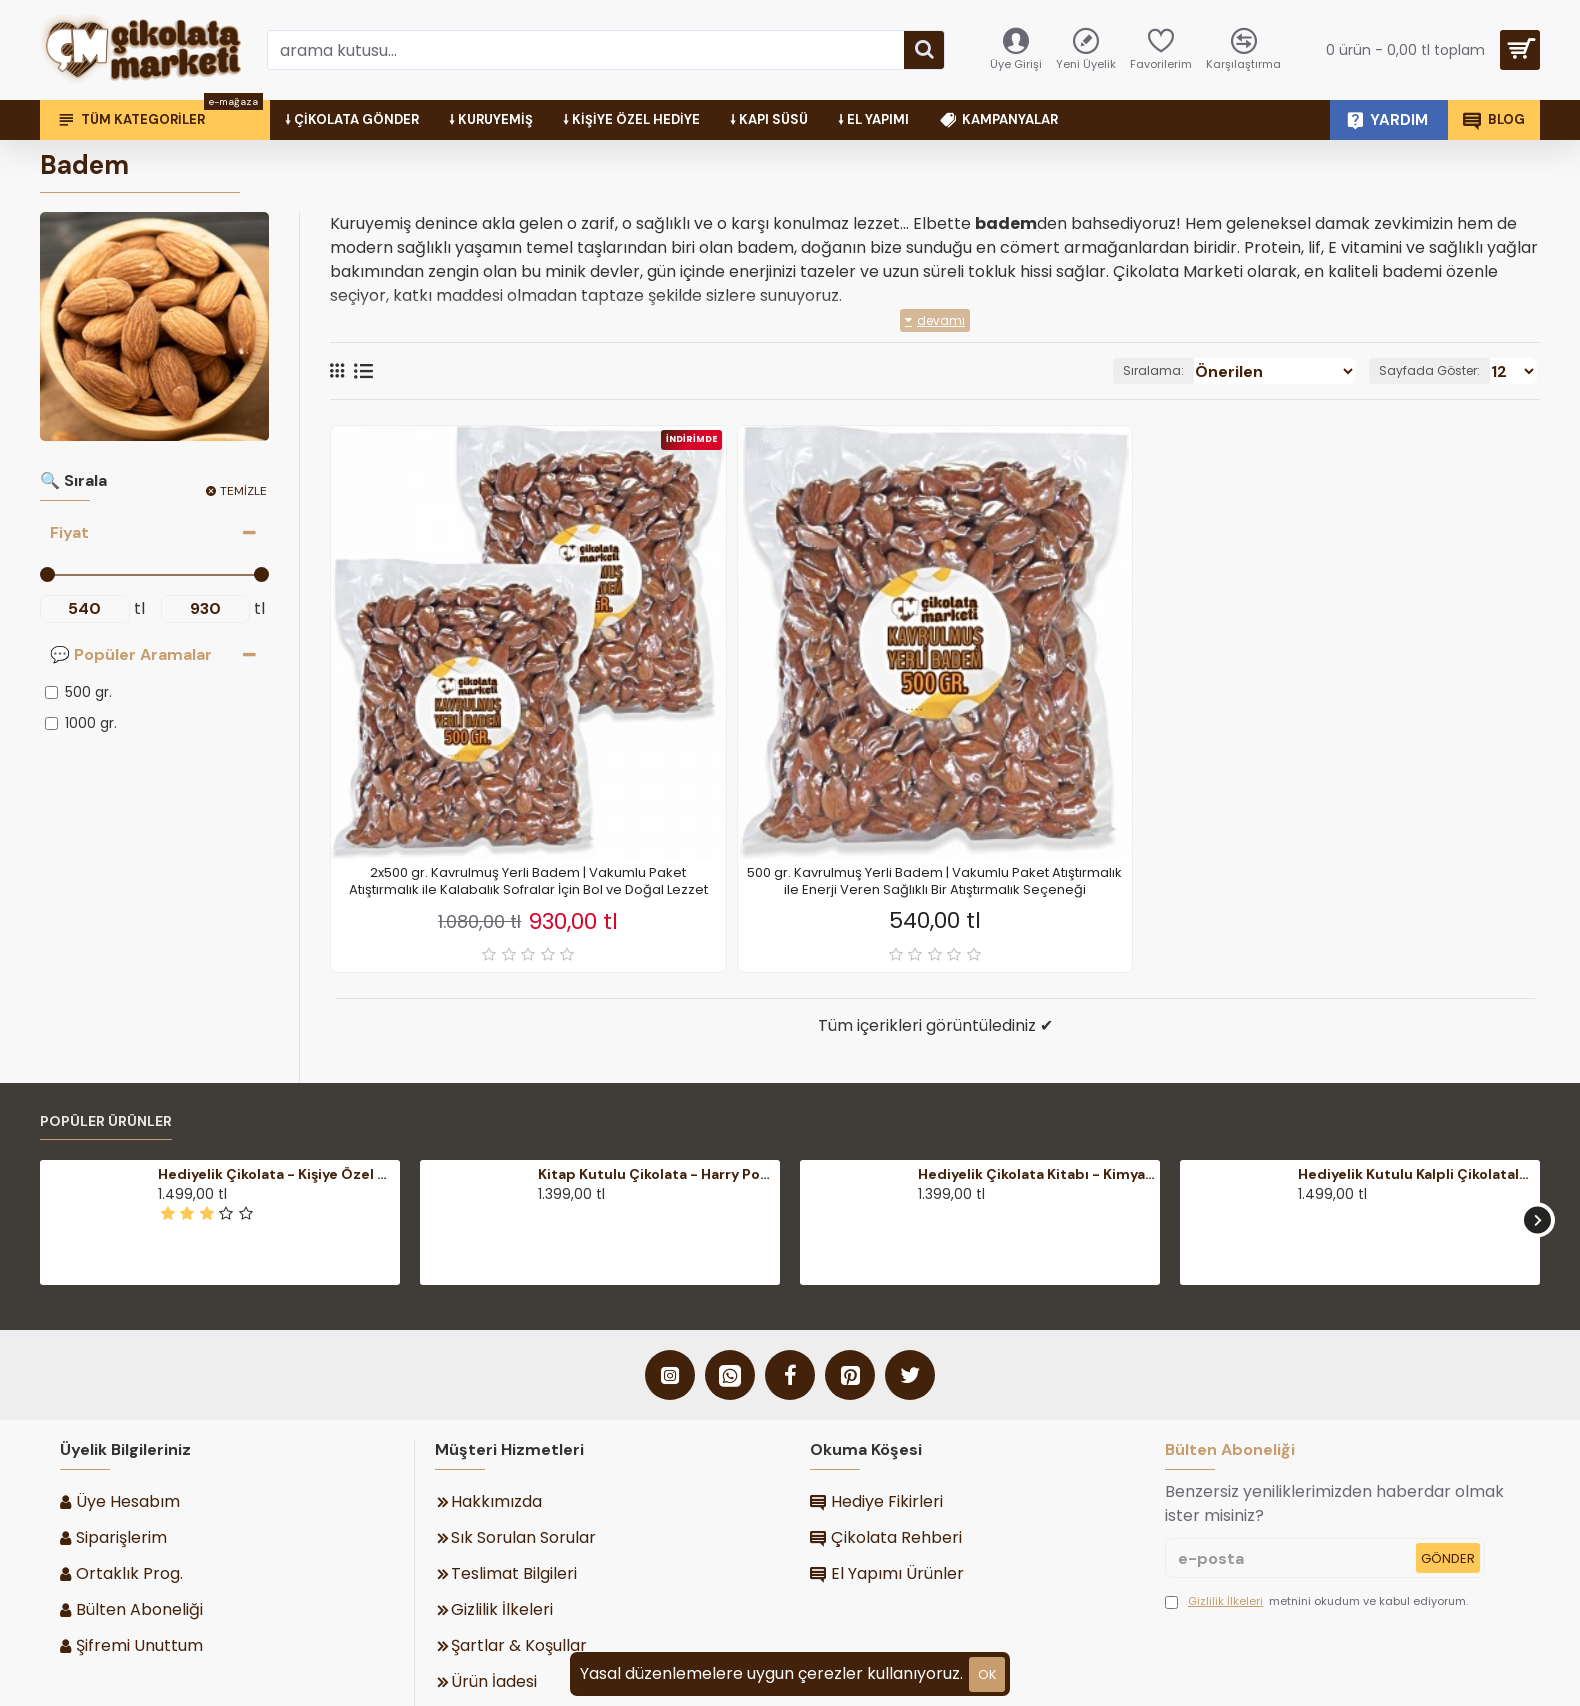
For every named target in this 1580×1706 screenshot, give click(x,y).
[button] (1537, 1219)
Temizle (243, 491)
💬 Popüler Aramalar (131, 654)
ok (987, 1674)
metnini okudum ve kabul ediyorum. (1316, 1601)
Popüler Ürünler (106, 1121)
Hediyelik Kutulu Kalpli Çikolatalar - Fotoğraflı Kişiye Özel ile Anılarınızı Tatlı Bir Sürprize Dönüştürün (1416, 1174)
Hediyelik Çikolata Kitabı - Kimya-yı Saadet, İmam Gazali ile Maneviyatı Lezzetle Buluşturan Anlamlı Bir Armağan (1036, 1174)
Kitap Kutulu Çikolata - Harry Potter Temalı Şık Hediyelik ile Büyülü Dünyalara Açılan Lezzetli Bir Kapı (656, 1174)
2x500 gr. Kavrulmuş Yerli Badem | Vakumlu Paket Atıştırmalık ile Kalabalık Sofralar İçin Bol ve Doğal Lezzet (528, 882)
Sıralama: (1194, 370)
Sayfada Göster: (1437, 370)
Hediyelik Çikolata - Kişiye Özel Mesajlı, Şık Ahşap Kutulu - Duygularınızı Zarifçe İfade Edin (276, 1174)
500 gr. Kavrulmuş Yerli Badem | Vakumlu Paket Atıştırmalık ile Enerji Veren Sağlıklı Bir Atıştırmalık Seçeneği (934, 882)
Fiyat (69, 532)
